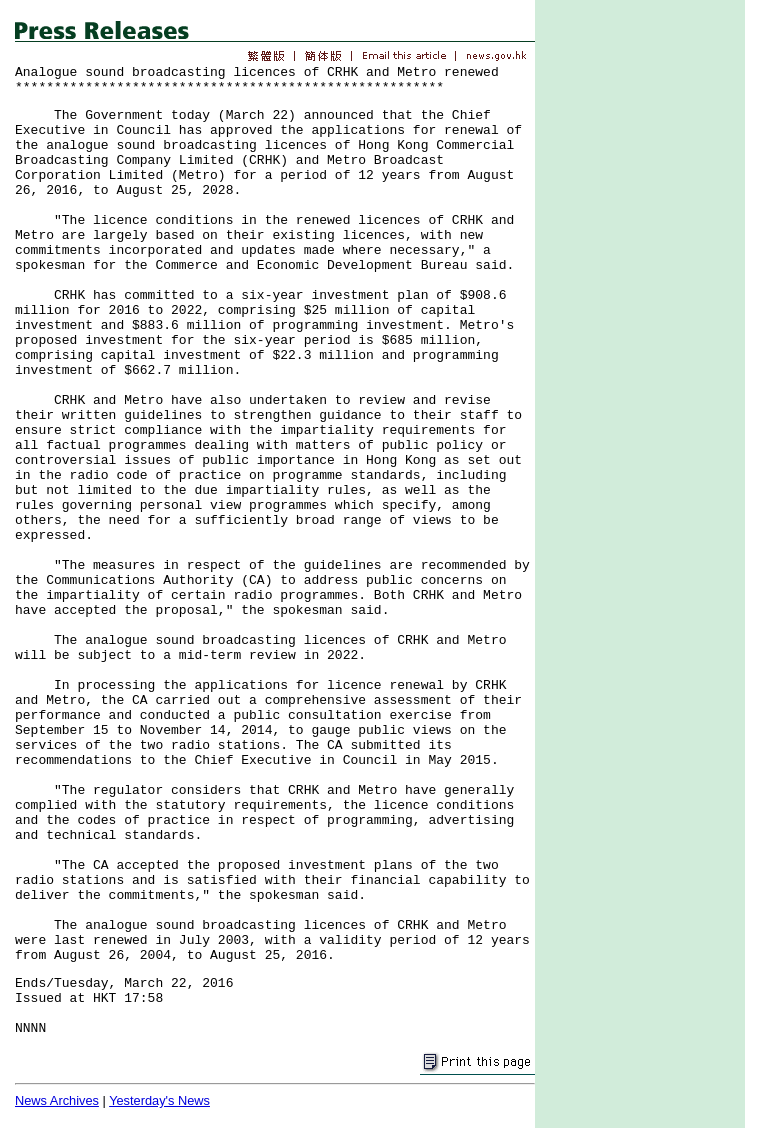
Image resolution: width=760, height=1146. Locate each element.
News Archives (57, 1100)
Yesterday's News (159, 1100)
